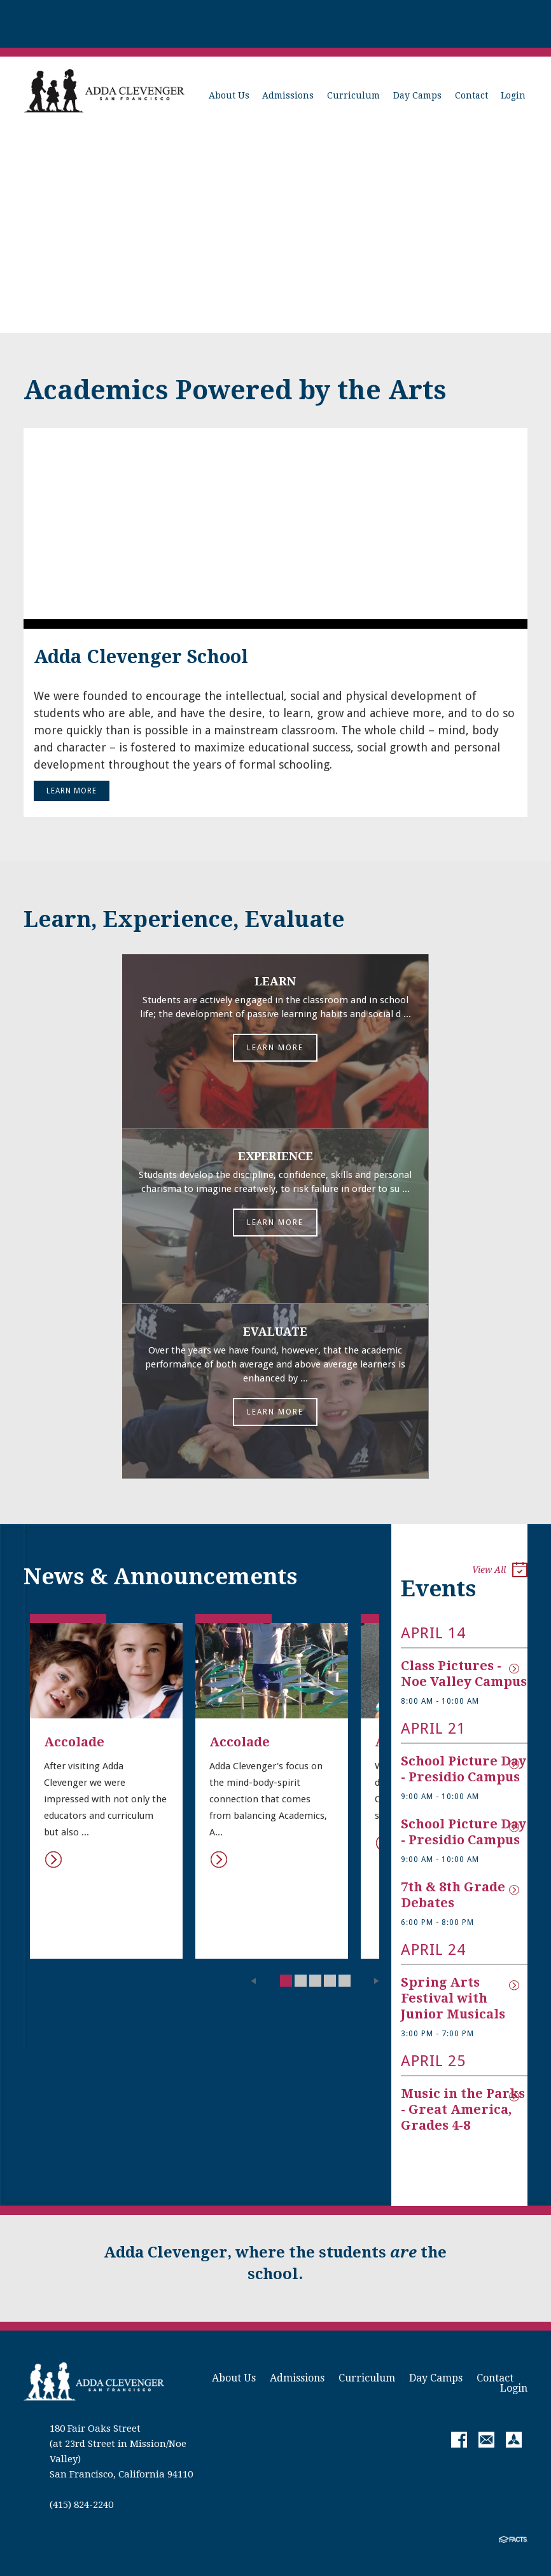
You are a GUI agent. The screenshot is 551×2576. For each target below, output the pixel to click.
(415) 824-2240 (81, 2504)
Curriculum (353, 95)
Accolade (74, 1741)
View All (499, 1571)
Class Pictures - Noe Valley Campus (464, 1673)
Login (513, 95)
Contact (471, 95)
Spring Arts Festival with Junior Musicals (453, 1997)
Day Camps (417, 95)
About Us (229, 95)
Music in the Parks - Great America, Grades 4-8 (464, 2108)
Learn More (71, 790)
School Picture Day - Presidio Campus (465, 1768)
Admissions (288, 95)
